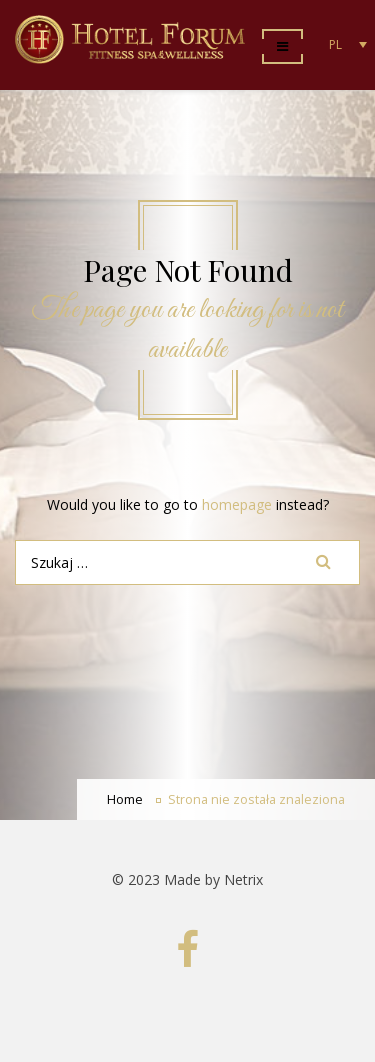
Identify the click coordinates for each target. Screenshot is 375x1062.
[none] (343, 44)
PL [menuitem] (335, 44)
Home (125, 799)
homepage (237, 504)
